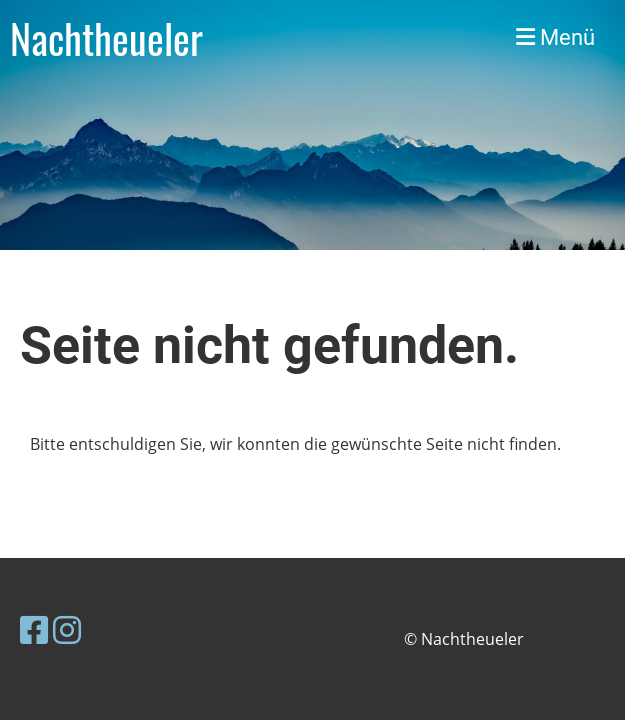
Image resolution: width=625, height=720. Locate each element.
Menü (555, 37)
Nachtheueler (106, 38)
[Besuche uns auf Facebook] (34, 629)
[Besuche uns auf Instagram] (67, 629)
